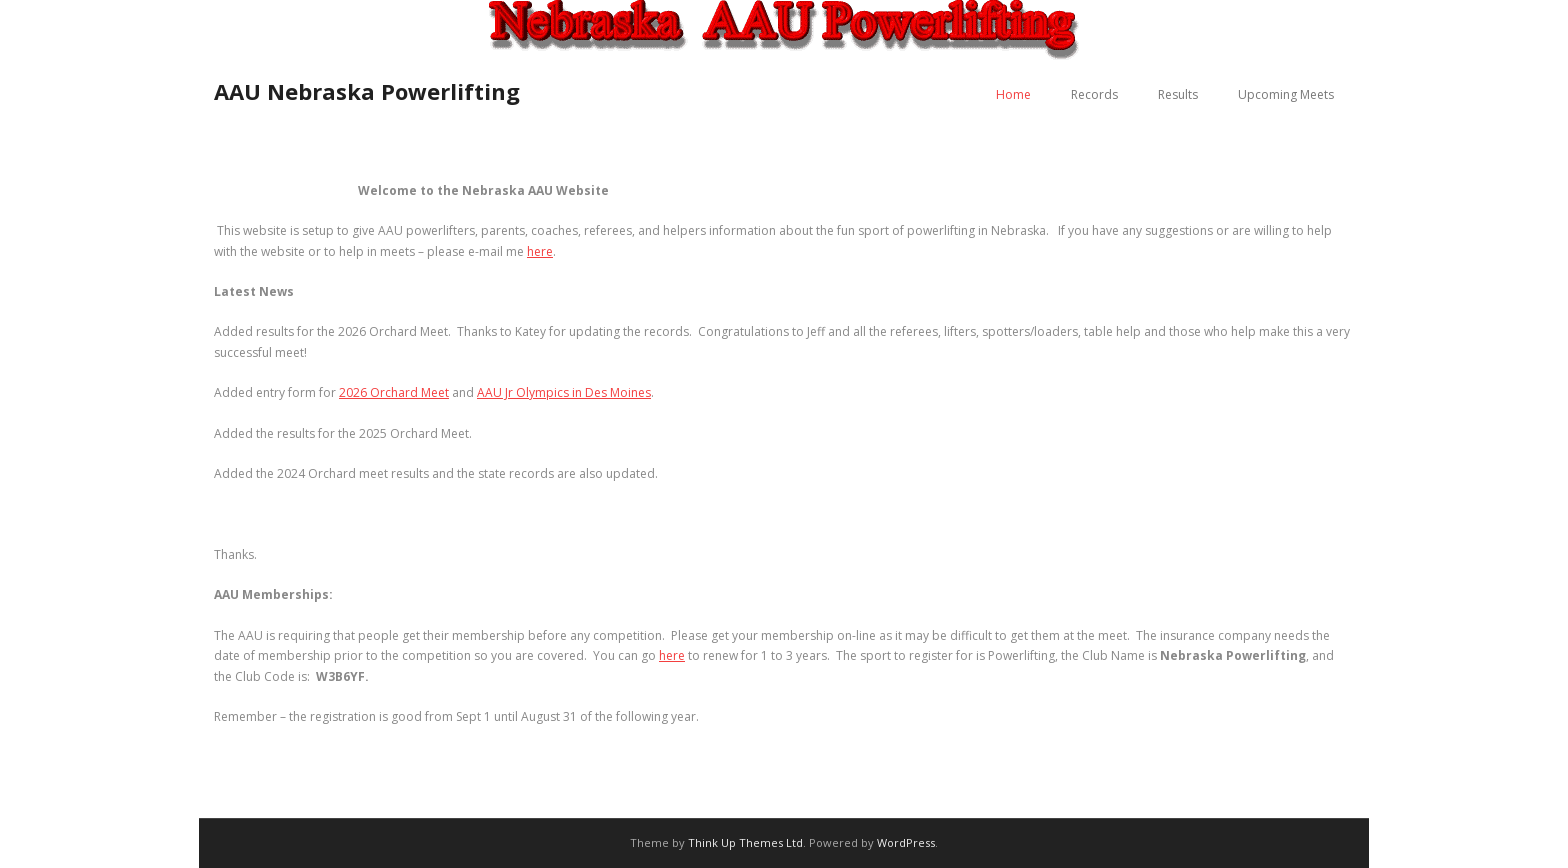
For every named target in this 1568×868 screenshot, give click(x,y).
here (540, 251)
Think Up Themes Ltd (745, 842)
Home (1013, 94)
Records (1094, 94)
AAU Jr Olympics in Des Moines (564, 392)
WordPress (906, 842)
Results (1178, 94)
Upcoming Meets (1286, 94)
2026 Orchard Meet (394, 392)
